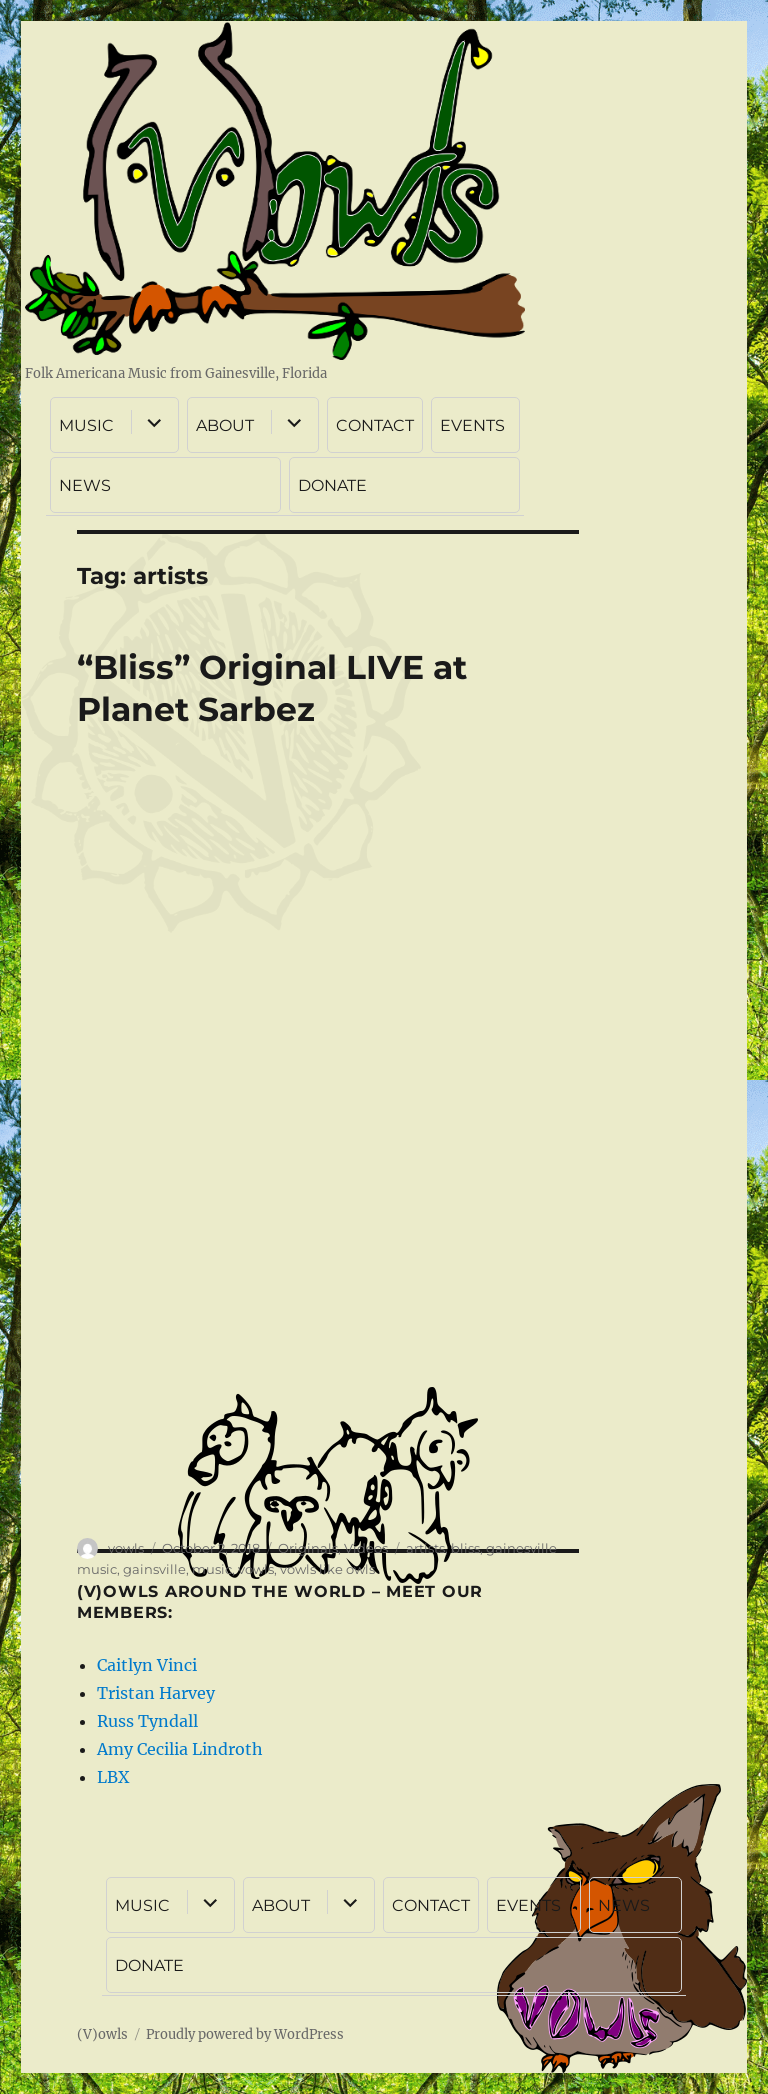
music (212, 1569)
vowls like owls (327, 1569)
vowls (126, 1548)
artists (425, 1548)
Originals (308, 1548)
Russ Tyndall (147, 1721)
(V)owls (102, 2034)
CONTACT (375, 425)
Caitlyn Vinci (147, 1665)
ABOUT (225, 425)
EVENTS (472, 425)
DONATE (332, 485)
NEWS (85, 485)
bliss (465, 1548)
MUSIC (86, 425)
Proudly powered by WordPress (245, 2034)
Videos (366, 1548)
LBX (113, 1777)
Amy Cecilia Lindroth (180, 1749)
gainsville (154, 1569)
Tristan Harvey (156, 1693)
